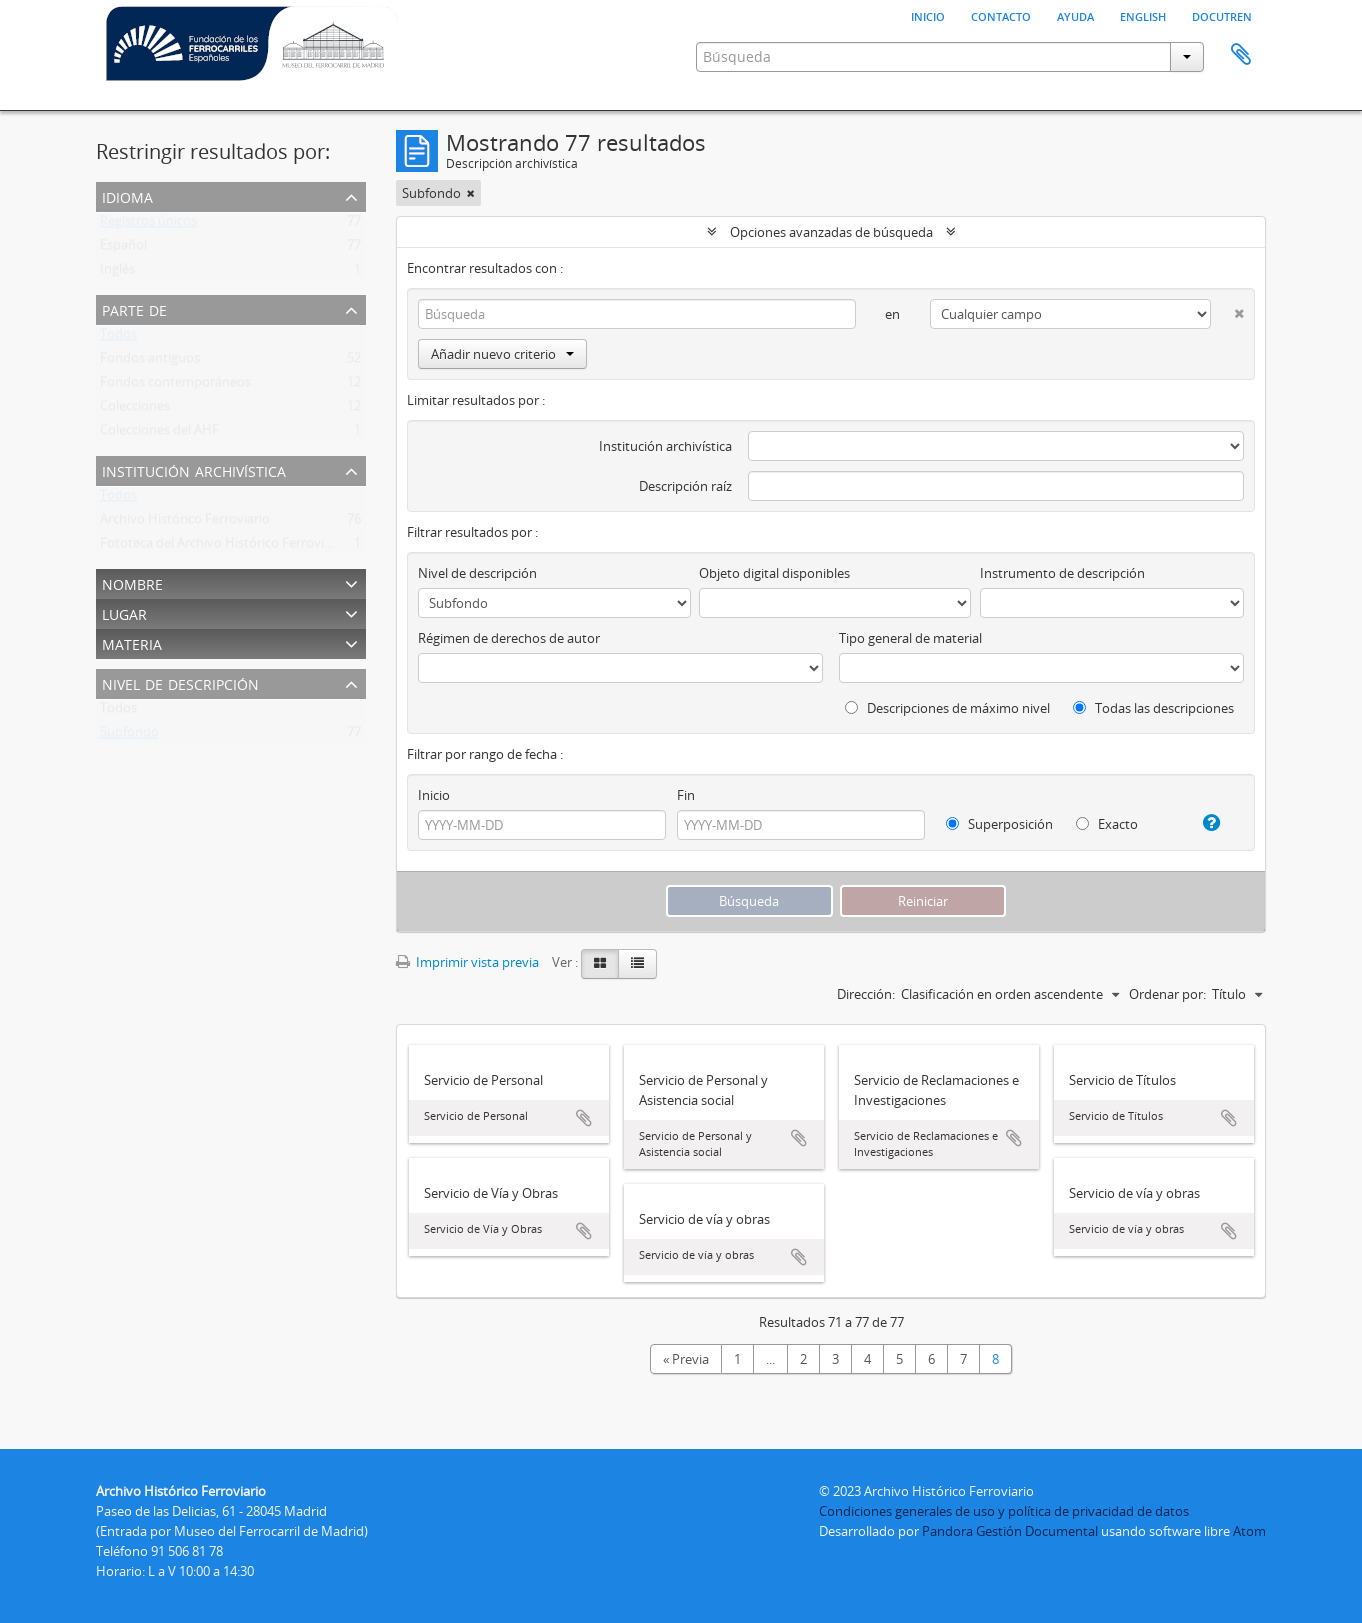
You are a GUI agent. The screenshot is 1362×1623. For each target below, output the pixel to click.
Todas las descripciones (1153, 708)
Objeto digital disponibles (774, 573)
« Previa (686, 1359)
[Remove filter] (471, 193)
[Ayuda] (1203, 823)
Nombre (132, 582)
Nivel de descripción (180, 682)
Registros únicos (148, 225)
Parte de (134, 308)
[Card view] (600, 964)
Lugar (124, 612)
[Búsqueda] (637, 314)
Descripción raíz (685, 486)
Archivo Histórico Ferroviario (185, 523)
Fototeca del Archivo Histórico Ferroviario (223, 547)
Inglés (117, 273)
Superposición (999, 824)
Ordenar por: (1167, 994)
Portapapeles (1241, 55)
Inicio (928, 15)
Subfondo (129, 736)
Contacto (1001, 15)
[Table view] (637, 964)
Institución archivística (194, 469)
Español (123, 249)
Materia (132, 642)
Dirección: (866, 994)
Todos (118, 338)
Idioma (127, 195)
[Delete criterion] (1227, 309)
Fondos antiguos (150, 362)
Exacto (1107, 824)
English (1143, 15)
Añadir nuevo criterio (502, 354)
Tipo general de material (910, 638)
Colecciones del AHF (159, 434)
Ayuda (1075, 15)
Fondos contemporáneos (175, 386)
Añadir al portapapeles (584, 1118)
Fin (686, 795)
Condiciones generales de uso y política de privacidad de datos (1004, 1511)
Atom (1249, 1531)
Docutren (1222, 15)
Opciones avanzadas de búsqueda (831, 232)
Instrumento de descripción (1062, 573)
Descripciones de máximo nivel (947, 708)
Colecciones (135, 410)
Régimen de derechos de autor (509, 638)
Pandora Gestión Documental (1010, 1531)
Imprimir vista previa (467, 962)
